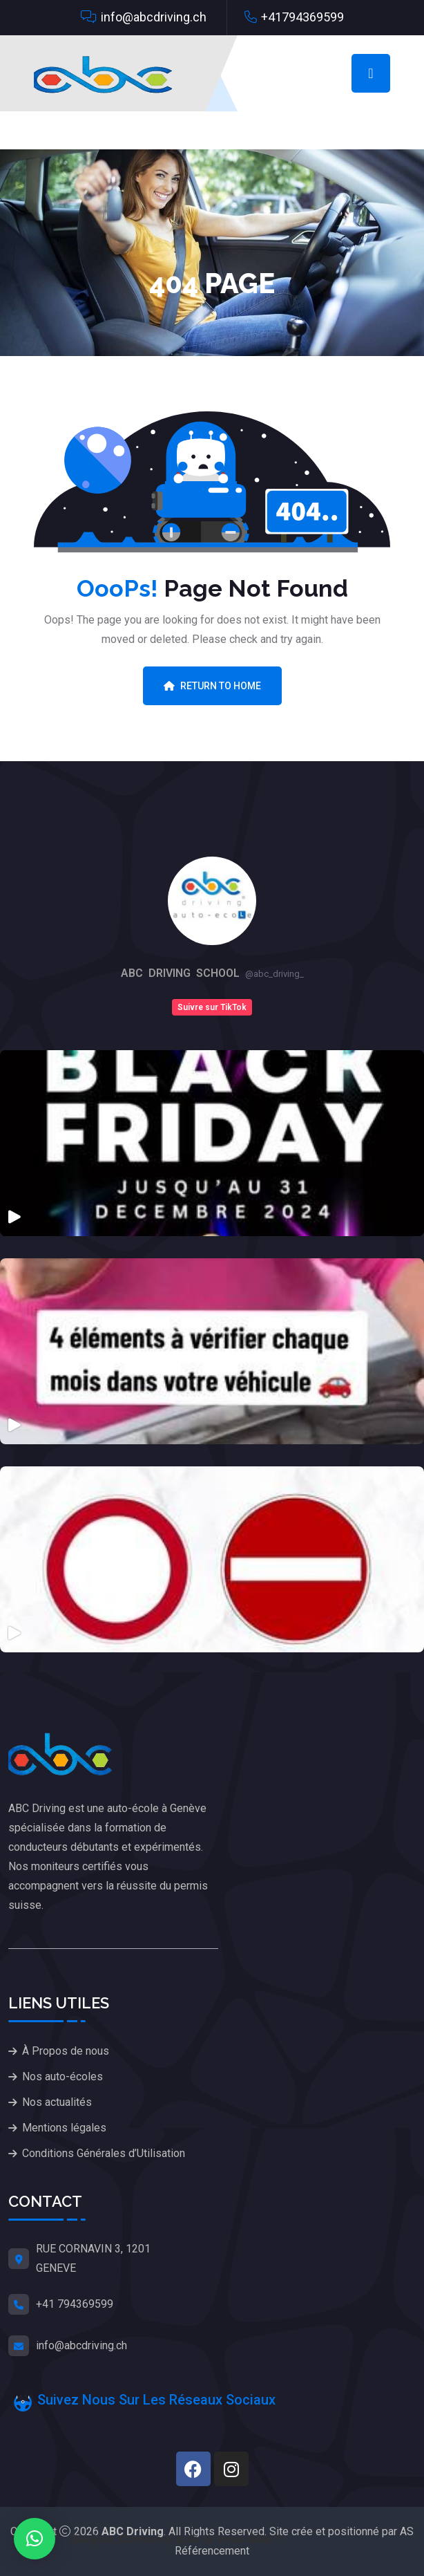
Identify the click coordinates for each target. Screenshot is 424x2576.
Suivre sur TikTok (212, 1007)
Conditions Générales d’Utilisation (103, 2153)
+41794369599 (302, 17)
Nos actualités (57, 2102)
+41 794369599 (74, 2304)
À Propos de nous (65, 2050)
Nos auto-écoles (62, 2076)
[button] (34, 2538)
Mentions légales (64, 2127)
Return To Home (212, 685)
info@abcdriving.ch (153, 17)
